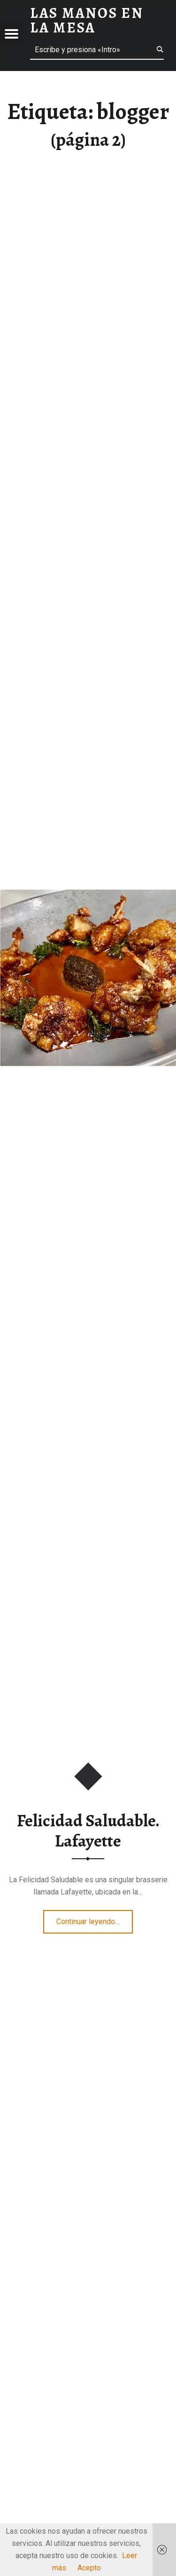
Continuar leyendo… (94, 1918)
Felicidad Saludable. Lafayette (88, 1830)
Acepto (89, 2567)
